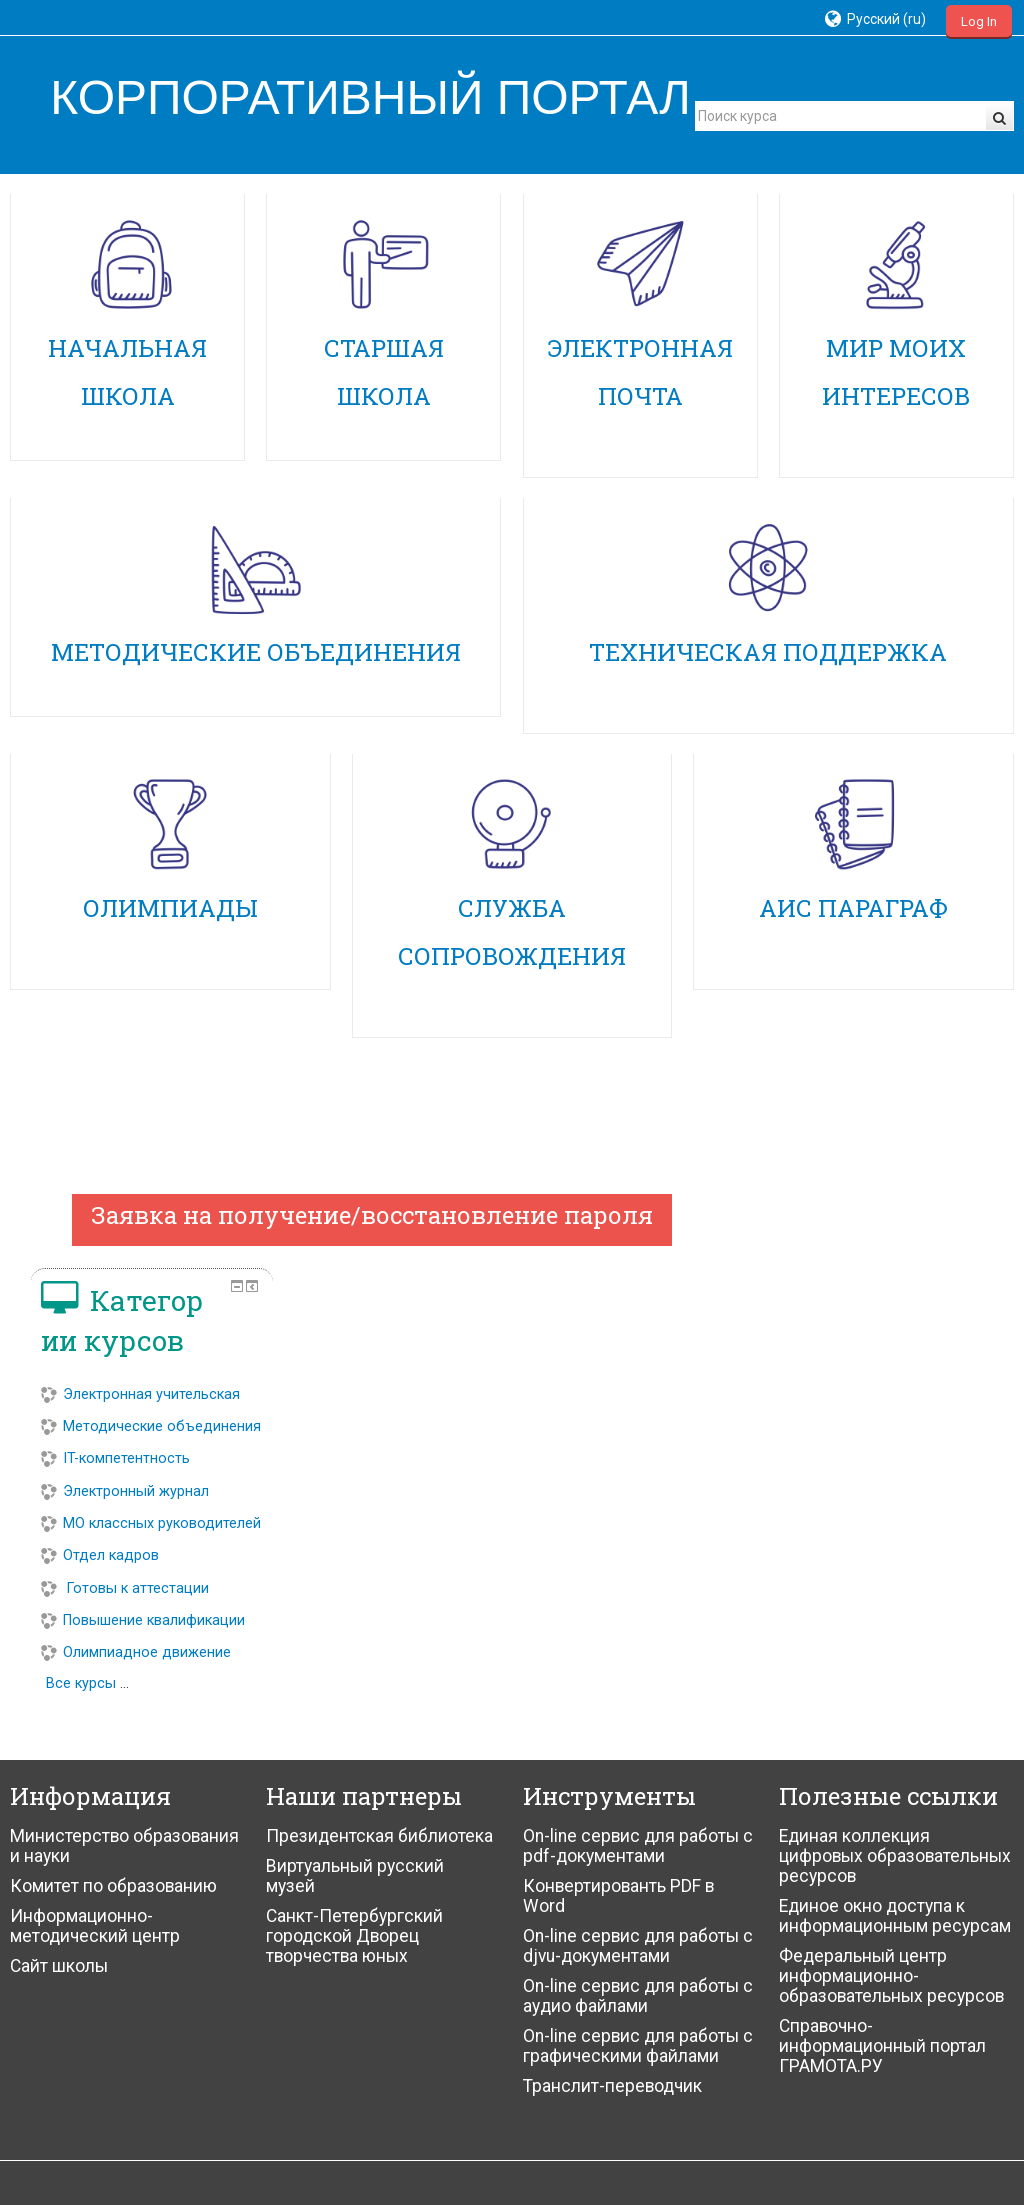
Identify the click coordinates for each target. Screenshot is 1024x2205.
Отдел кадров (848, 1534)
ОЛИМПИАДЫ (170, 908)
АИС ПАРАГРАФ (853, 908)
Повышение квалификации (891, 1598)
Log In (979, 21)
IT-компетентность (863, 1409)
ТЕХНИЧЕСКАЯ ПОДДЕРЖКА (768, 652)
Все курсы (829, 1662)
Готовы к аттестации (873, 1566)
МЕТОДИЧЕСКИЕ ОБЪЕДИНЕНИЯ (256, 652)
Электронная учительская (888, 1316)
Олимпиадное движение (884, 1631)
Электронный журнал (873, 1441)
